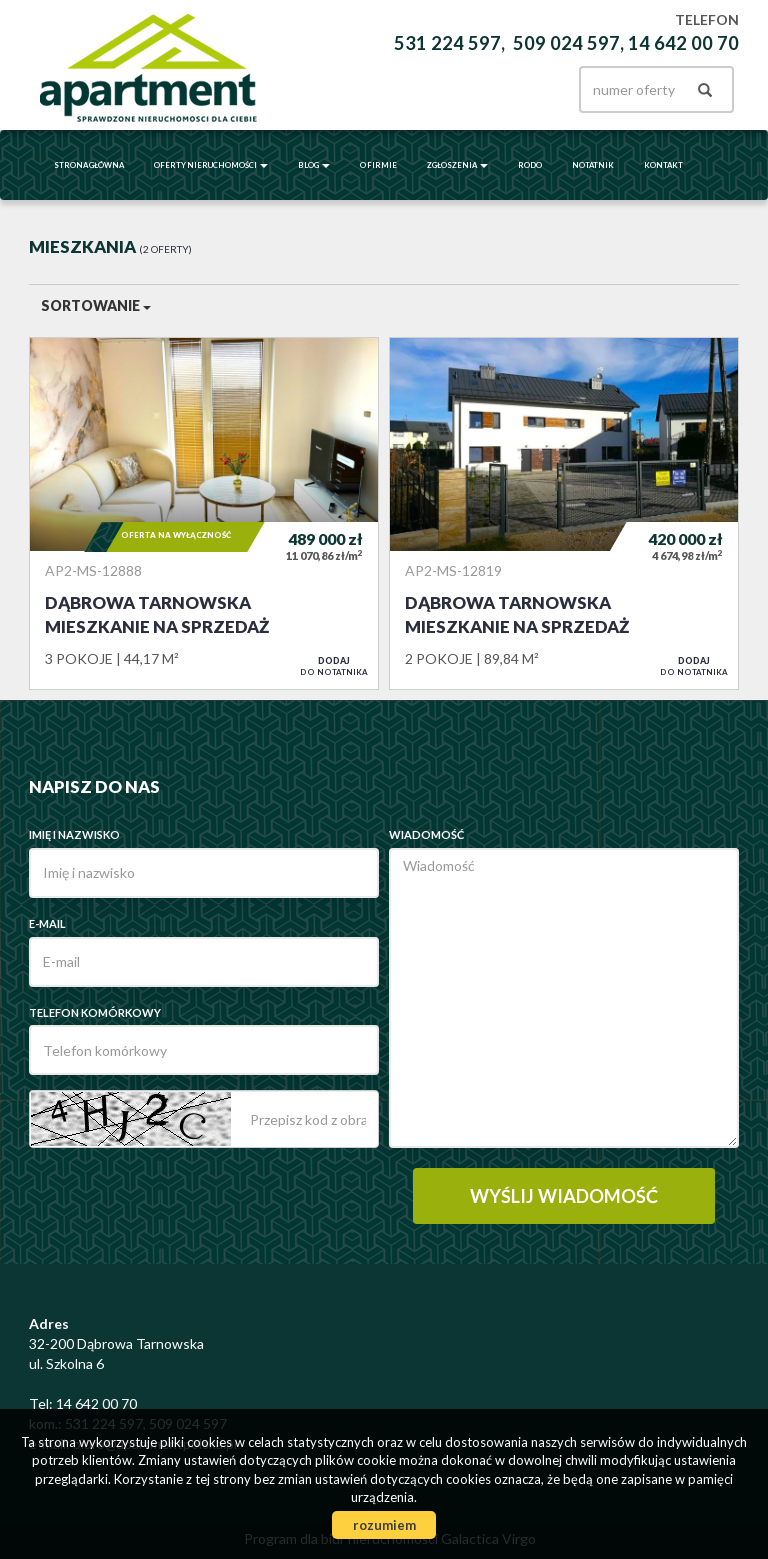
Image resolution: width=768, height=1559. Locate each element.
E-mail (47, 923)
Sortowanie (96, 305)
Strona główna (89, 165)
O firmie (378, 165)
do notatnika (334, 666)
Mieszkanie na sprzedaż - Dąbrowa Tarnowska (204, 513)
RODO (530, 165)
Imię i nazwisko (74, 834)
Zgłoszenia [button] (457, 165)
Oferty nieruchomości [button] (211, 165)
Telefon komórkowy (95, 1012)
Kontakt (663, 165)
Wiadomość (426, 834)
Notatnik (593, 165)
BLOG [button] (314, 165)
